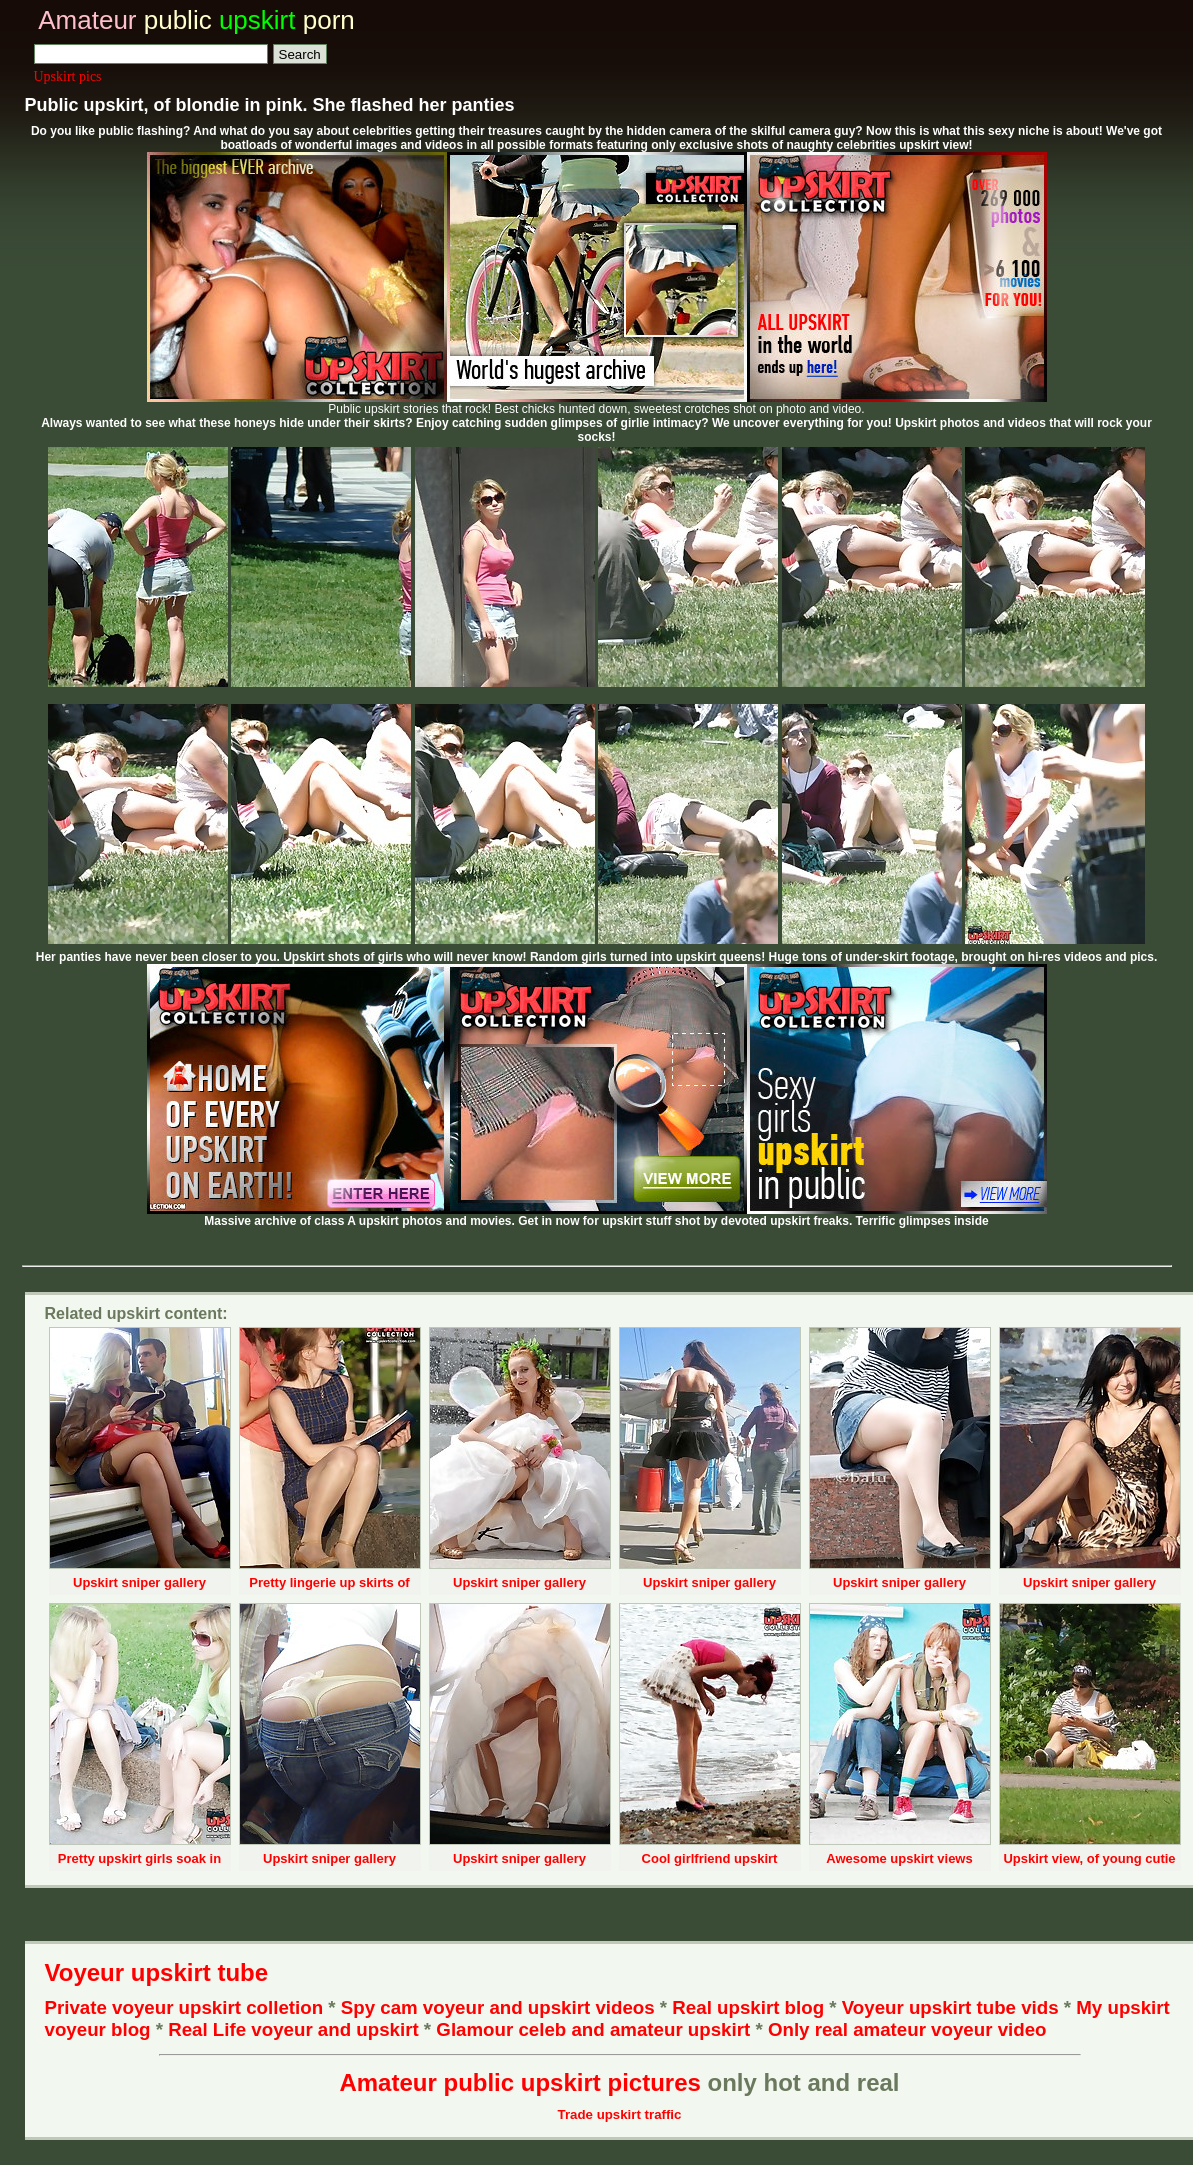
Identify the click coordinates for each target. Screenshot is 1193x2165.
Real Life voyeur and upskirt (293, 2029)
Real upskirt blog (748, 2007)
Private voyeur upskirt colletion (184, 2007)
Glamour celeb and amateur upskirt (595, 2029)
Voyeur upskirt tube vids (950, 2007)
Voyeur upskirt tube (157, 1972)
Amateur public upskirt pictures (519, 2082)
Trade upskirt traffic (620, 2114)
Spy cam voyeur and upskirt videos (498, 2007)
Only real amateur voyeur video (907, 2029)
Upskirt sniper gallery (139, 1582)
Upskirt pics (68, 76)
